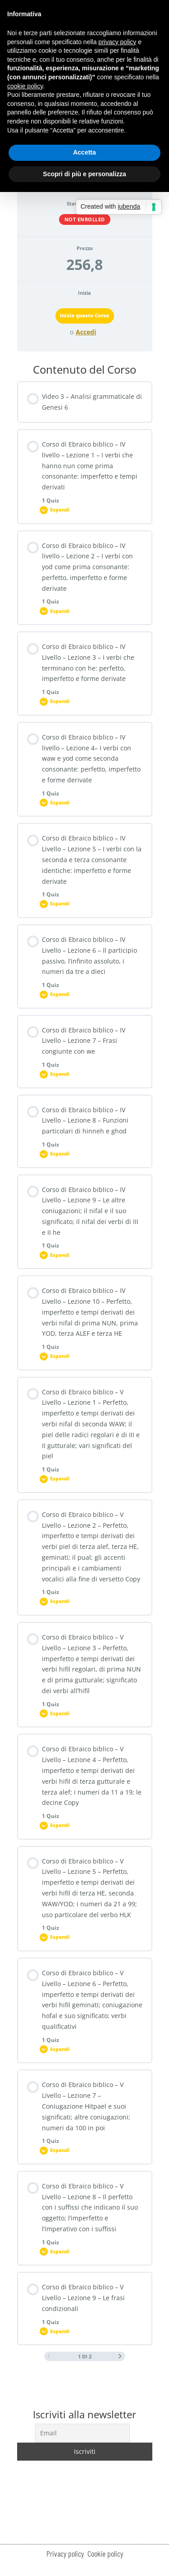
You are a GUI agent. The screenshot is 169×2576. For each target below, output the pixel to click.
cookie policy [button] (25, 86)
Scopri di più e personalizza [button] (84, 174)
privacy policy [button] (117, 42)
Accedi (86, 332)
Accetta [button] (84, 152)
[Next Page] (120, 2356)
